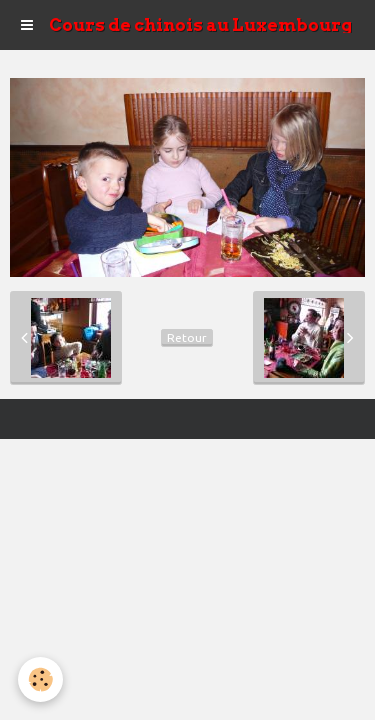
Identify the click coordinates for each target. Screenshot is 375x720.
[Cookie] (40, 679)
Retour (187, 337)
